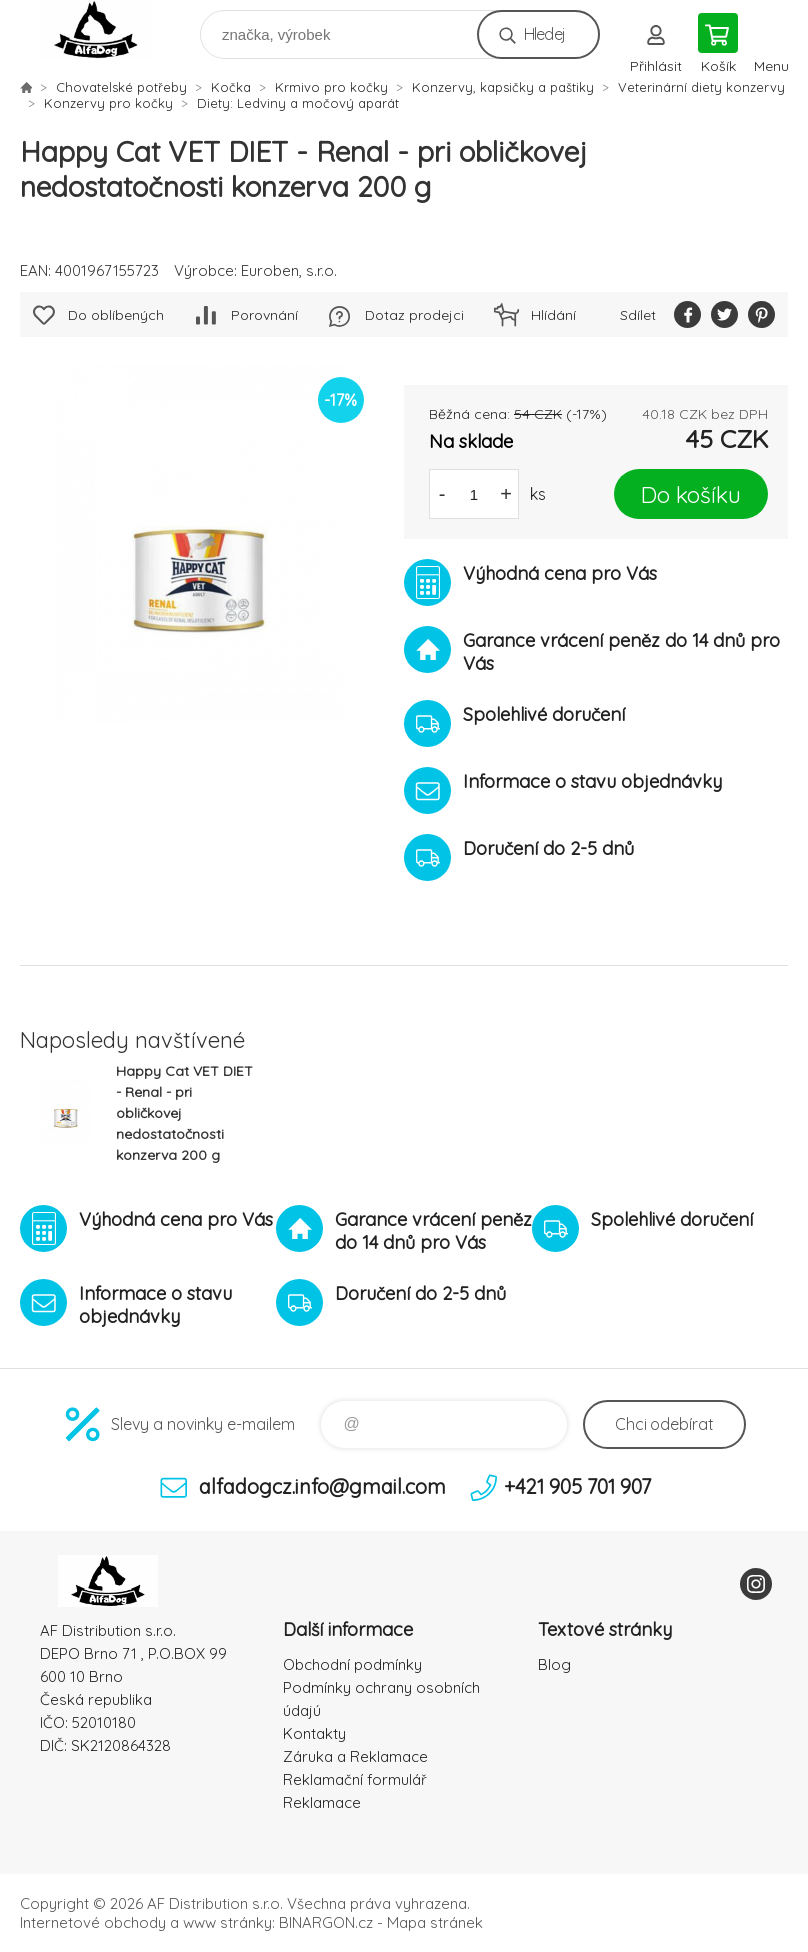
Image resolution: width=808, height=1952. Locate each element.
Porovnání (264, 315)
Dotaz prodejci (414, 315)
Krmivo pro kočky (331, 87)
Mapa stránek (435, 1922)
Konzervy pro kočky (108, 103)
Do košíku (691, 494)
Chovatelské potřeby (121, 87)
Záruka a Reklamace (355, 1756)
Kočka (231, 87)
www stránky (227, 1922)
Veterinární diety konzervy (701, 87)
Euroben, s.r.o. (289, 270)
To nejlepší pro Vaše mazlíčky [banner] (108, 29)
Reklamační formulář (355, 1779)
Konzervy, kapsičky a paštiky (503, 87)
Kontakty (314, 1733)
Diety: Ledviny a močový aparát (298, 103)
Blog (554, 1664)
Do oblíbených (116, 315)
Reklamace (322, 1802)
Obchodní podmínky (352, 1664)
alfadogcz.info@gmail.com (322, 1486)
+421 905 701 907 (577, 1486)
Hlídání (553, 315)
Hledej (544, 34)
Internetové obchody (93, 1922)
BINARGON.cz (326, 1922)
